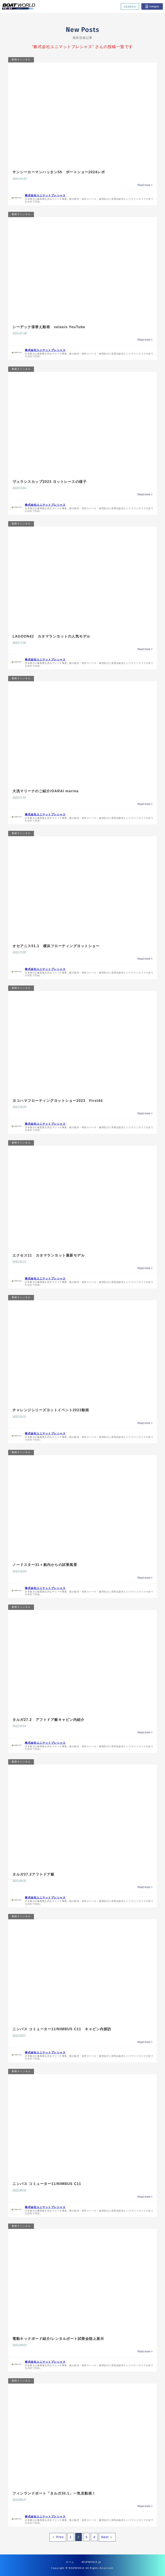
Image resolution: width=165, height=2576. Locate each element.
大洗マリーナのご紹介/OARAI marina (45, 791)
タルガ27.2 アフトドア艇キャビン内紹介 (48, 1719)
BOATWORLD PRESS (35, 6)
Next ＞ (107, 2537)
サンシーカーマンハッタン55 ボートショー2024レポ (58, 172)
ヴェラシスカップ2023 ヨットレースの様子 (49, 481)
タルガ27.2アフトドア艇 (33, 1874)
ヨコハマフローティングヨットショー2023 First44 (57, 1100)
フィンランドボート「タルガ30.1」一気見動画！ (54, 2493)
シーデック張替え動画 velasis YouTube (48, 327)
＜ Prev (58, 2537)
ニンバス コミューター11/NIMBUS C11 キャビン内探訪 (61, 2029)
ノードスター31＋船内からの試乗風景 (44, 1565)
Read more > (145, 185)
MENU (152, 6)
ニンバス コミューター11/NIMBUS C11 (46, 2184)
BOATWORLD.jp (91, 2562)
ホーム (70, 2562)
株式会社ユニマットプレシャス (45, 195)
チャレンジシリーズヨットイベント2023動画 (50, 1410)
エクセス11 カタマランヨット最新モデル (48, 1255)
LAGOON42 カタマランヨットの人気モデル (51, 636)
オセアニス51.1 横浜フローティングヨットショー (55, 946)
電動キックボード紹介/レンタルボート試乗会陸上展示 (58, 2339)
